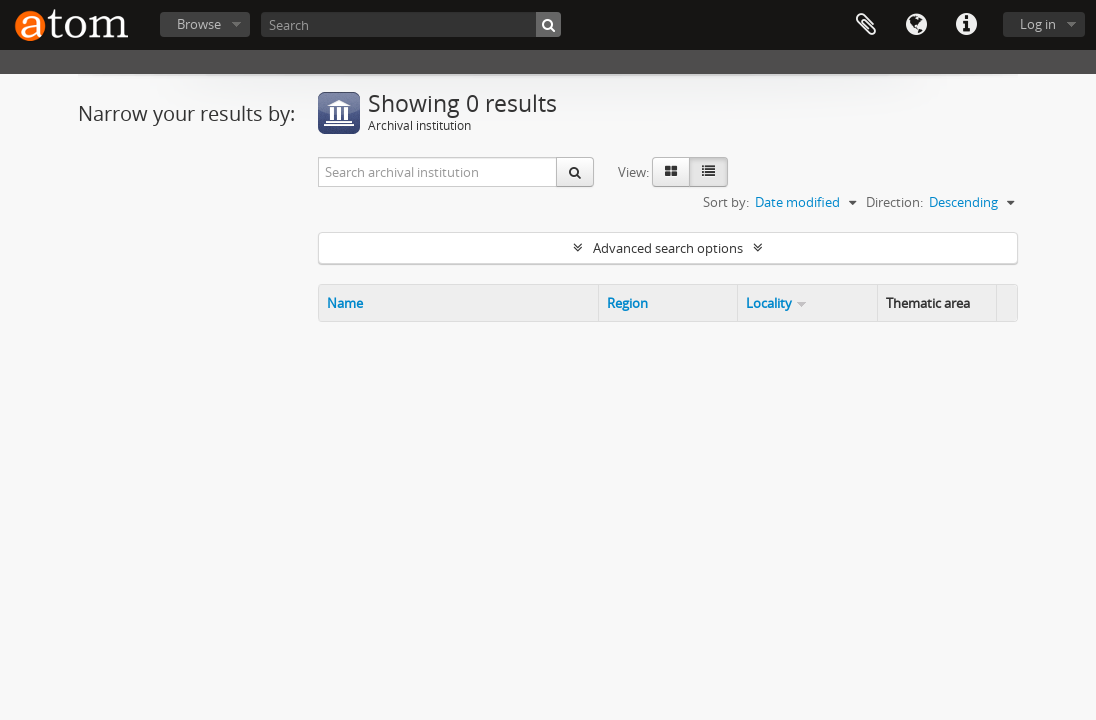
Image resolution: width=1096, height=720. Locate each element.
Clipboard (866, 25)
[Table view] (708, 172)
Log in (1038, 24)
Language (916, 25)
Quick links (966, 25)
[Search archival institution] (438, 172)
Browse (199, 24)
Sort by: (726, 202)
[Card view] (671, 172)
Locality (769, 303)
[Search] (411, 24)
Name (345, 303)
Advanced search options (668, 248)
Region (627, 303)
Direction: (894, 202)
